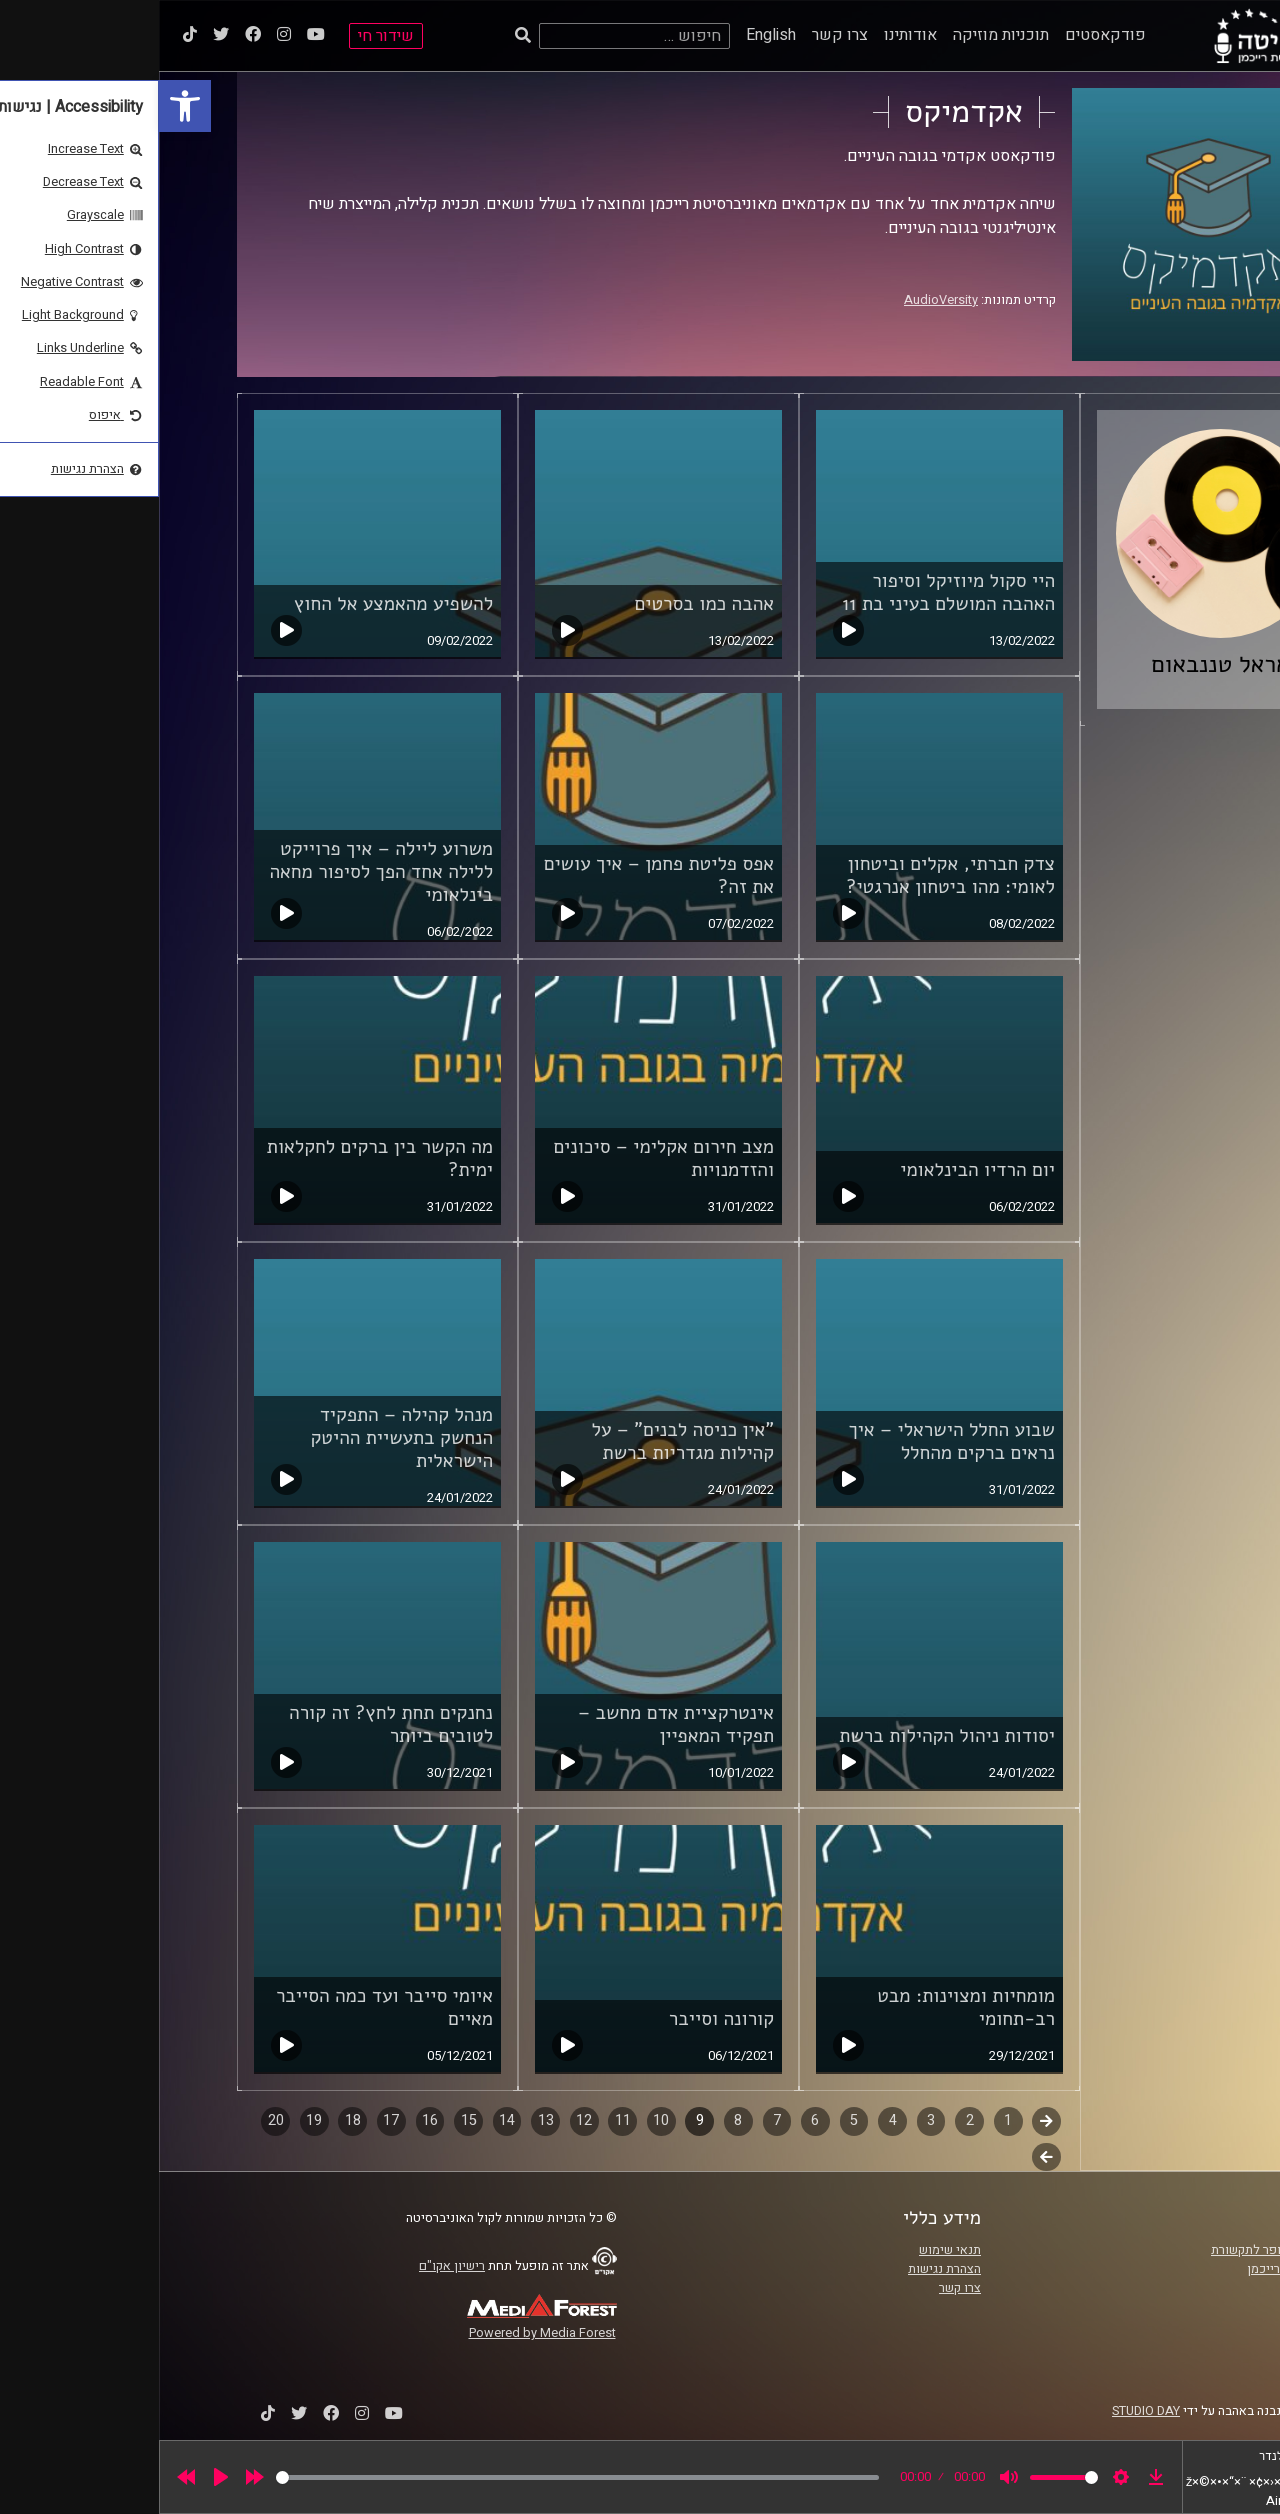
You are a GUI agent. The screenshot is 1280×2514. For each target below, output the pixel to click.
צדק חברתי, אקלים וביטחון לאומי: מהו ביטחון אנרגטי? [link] (791, 875)
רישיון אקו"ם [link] (293, 2266)
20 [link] (117, 2120)
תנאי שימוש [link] (791, 2250)
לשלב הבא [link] (887, 2159)
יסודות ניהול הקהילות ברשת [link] (788, 1736)
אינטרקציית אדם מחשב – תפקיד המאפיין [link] (517, 1724)
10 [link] (502, 2120)
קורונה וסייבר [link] (562, 2019)
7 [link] (618, 2120)
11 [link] (464, 2120)
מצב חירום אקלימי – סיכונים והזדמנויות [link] (504, 1158)
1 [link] (849, 2120)
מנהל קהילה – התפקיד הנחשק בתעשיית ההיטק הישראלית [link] (242, 1438)
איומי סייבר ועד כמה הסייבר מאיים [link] (225, 2007)
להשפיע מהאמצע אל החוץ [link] (234, 604)
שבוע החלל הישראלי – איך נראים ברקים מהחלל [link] (792, 1441)
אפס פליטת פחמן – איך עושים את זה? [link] (500, 875)
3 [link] (772, 2120)
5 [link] (695, 2120)
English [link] (612, 35)
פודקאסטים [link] (946, 35)
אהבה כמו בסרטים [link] (546, 604)
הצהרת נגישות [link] (785, 2269)
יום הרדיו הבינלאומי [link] (818, 1170)
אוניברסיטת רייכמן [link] (1137, 2269)
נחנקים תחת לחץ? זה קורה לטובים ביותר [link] (232, 1724)
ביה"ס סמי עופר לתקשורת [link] (1119, 2250)
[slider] (418, 2477)
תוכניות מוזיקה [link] (842, 35)
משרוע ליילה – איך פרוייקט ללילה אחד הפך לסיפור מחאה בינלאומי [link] (222, 872)
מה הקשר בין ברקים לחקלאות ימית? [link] (221, 1158)
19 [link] (155, 2120)
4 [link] (734, 2120)
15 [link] (310, 2120)
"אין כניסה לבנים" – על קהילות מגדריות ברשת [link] (524, 1441)
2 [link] (811, 2120)
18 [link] (194, 2120)
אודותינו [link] (751, 35)
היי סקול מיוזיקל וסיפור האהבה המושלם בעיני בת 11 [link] (789, 592)
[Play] (62, 2477)
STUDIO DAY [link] (987, 2411)
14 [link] (348, 2120)
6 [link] (656, 2120)
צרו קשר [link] (681, 35)
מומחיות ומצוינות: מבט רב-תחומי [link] (807, 2007)
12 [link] (425, 2120)
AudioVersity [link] (782, 300)
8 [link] (579, 2120)
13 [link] (387, 2120)
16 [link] (271, 2120)
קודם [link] (887, 2120)
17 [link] (232, 2120)
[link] (26, 106)
